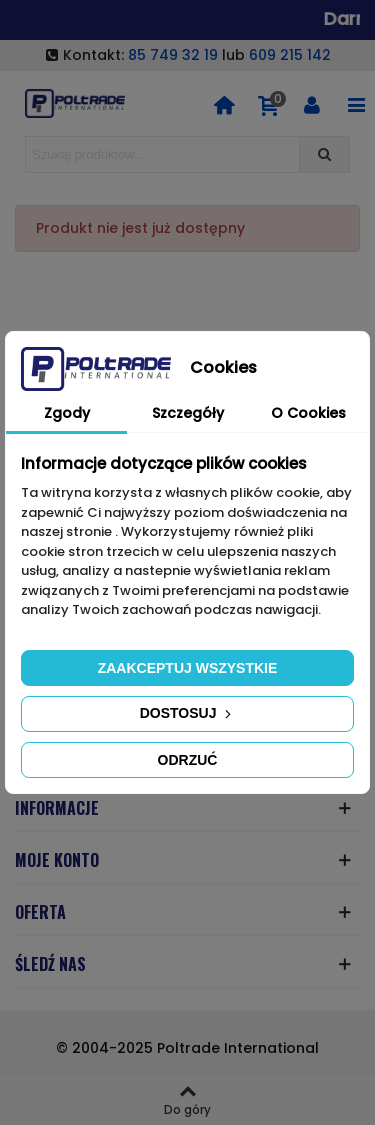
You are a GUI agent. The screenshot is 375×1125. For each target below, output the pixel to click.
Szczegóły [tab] (188, 413)
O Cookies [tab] (308, 413)
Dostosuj (188, 713)
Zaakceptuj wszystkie (188, 668)
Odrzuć (188, 760)
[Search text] (162, 154)
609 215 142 (290, 55)
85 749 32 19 (173, 55)
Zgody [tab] (67, 413)
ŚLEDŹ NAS (50, 964)
